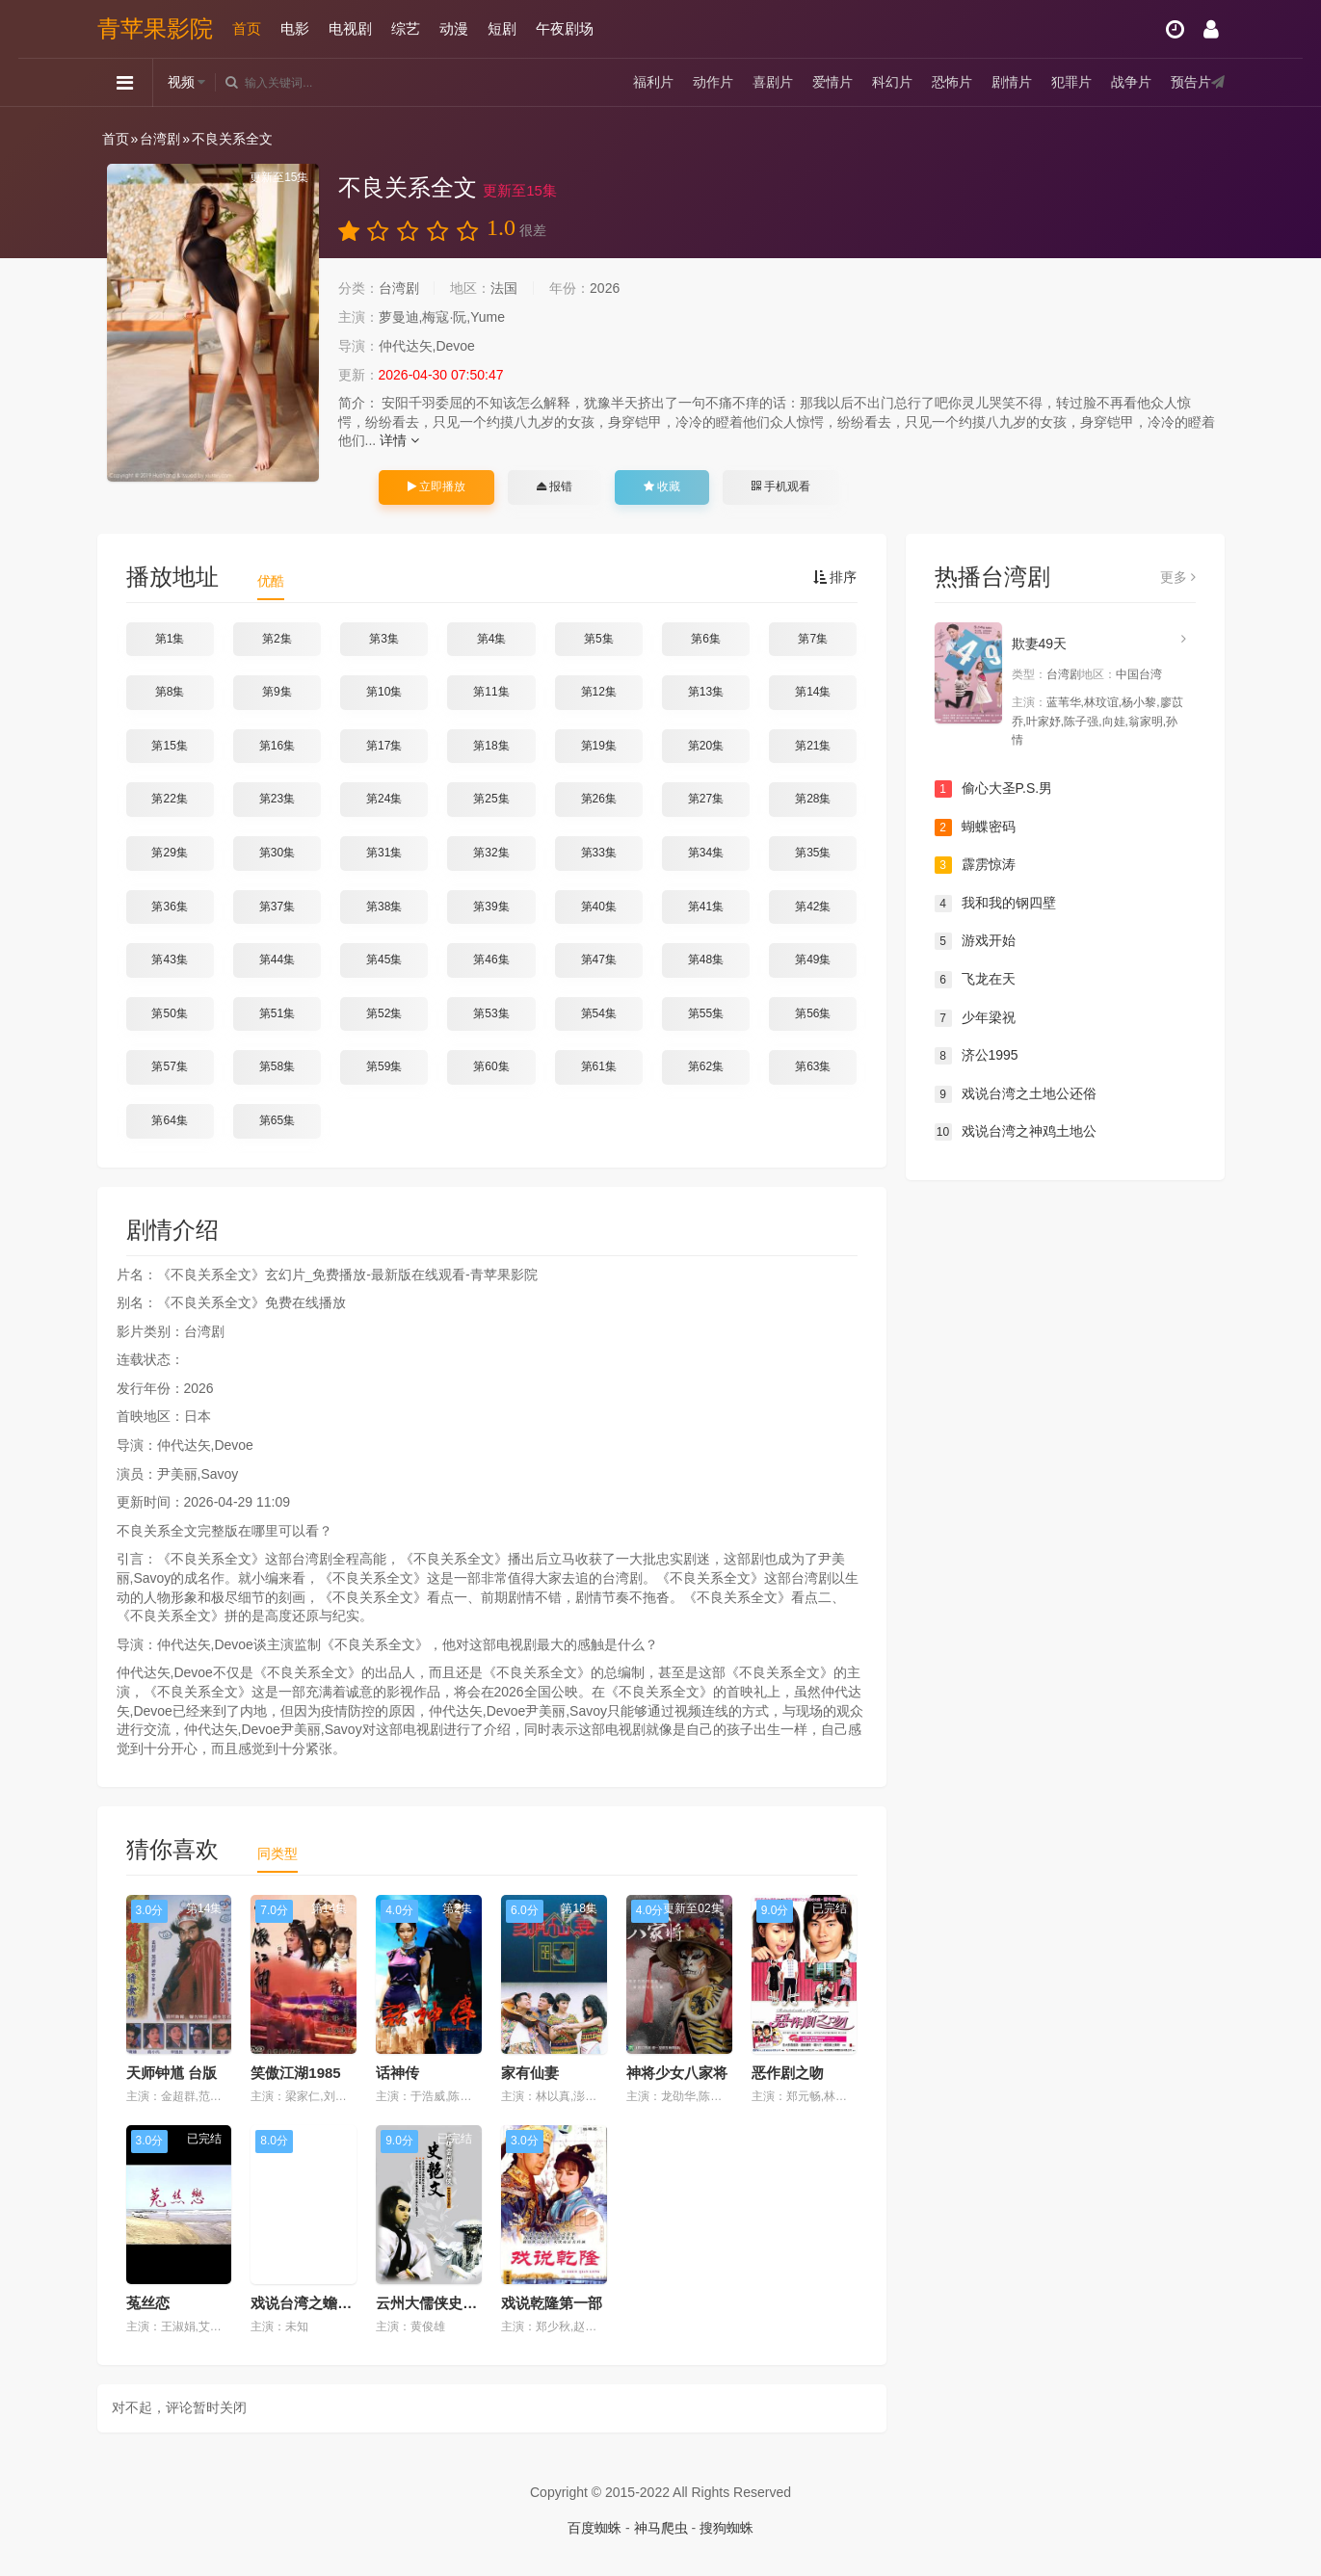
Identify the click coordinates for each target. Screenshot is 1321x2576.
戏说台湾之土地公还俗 (1015, 1094)
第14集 (813, 691)
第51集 (277, 1013)
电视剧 (350, 28)
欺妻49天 (1040, 643)
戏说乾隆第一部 (551, 2303)
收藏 (662, 486)
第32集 (491, 852)
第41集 (706, 906)
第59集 (384, 1066)
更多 (1178, 577)
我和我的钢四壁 (995, 903)
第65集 (277, 1120)
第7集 (813, 638)
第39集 (491, 906)
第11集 (491, 691)
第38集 (384, 906)
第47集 (599, 959)
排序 (835, 577)
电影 (294, 28)
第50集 (169, 1013)
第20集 (706, 745)
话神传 (397, 2072)
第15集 (169, 745)
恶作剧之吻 (788, 2072)
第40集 (599, 906)
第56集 (813, 1013)
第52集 (384, 1013)
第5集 (599, 638)
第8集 (170, 691)
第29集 (169, 852)
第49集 (813, 959)
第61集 (599, 1066)
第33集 (599, 852)
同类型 (277, 1853)
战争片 (1131, 82)
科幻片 (892, 82)
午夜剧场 (565, 28)
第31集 (384, 852)
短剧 (502, 28)
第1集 (170, 638)
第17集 (384, 745)
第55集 (706, 1013)
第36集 (169, 906)
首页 (246, 28)
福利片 (653, 82)
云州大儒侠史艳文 (433, 2303)
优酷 (270, 581)
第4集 (492, 638)
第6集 (706, 638)
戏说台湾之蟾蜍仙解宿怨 (330, 2303)
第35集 (813, 852)
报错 (554, 486)
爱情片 (832, 82)
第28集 (813, 798)
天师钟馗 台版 (171, 2072)
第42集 (813, 906)
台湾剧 (160, 138)
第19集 (599, 745)
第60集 (491, 1066)
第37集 (277, 906)
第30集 (277, 852)
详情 (399, 440)
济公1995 (976, 1056)
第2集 (277, 638)
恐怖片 (952, 82)
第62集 (706, 1066)
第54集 (599, 1013)
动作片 (713, 82)
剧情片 (1011, 82)
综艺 (405, 28)
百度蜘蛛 (594, 2528)
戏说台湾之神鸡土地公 (1015, 1132)
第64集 (169, 1120)
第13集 (706, 691)
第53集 (491, 1013)
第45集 (384, 959)
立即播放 (436, 486)
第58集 (277, 1066)
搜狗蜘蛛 (726, 2528)
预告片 (1191, 82)
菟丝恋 (148, 2303)
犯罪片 (1071, 82)
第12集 (599, 691)
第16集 (277, 745)
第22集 (169, 798)
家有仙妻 (530, 2072)
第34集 (706, 852)
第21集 (813, 745)
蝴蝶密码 (975, 827)
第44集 (277, 959)
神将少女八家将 (676, 2072)
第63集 (813, 1066)
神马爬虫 (661, 2528)
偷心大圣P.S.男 (994, 789)
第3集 (384, 638)
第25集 (491, 798)
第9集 (277, 691)
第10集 (384, 691)
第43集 (169, 959)
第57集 (169, 1066)
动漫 (453, 28)
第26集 (599, 798)
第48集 (706, 959)
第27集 (706, 798)
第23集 (277, 798)
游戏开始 (975, 941)
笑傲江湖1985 (295, 2072)
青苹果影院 (155, 28)
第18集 (491, 745)
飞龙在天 (975, 979)
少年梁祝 (975, 1018)
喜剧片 (773, 82)
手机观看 (780, 486)
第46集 (491, 959)
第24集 (384, 798)
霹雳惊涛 (975, 865)
